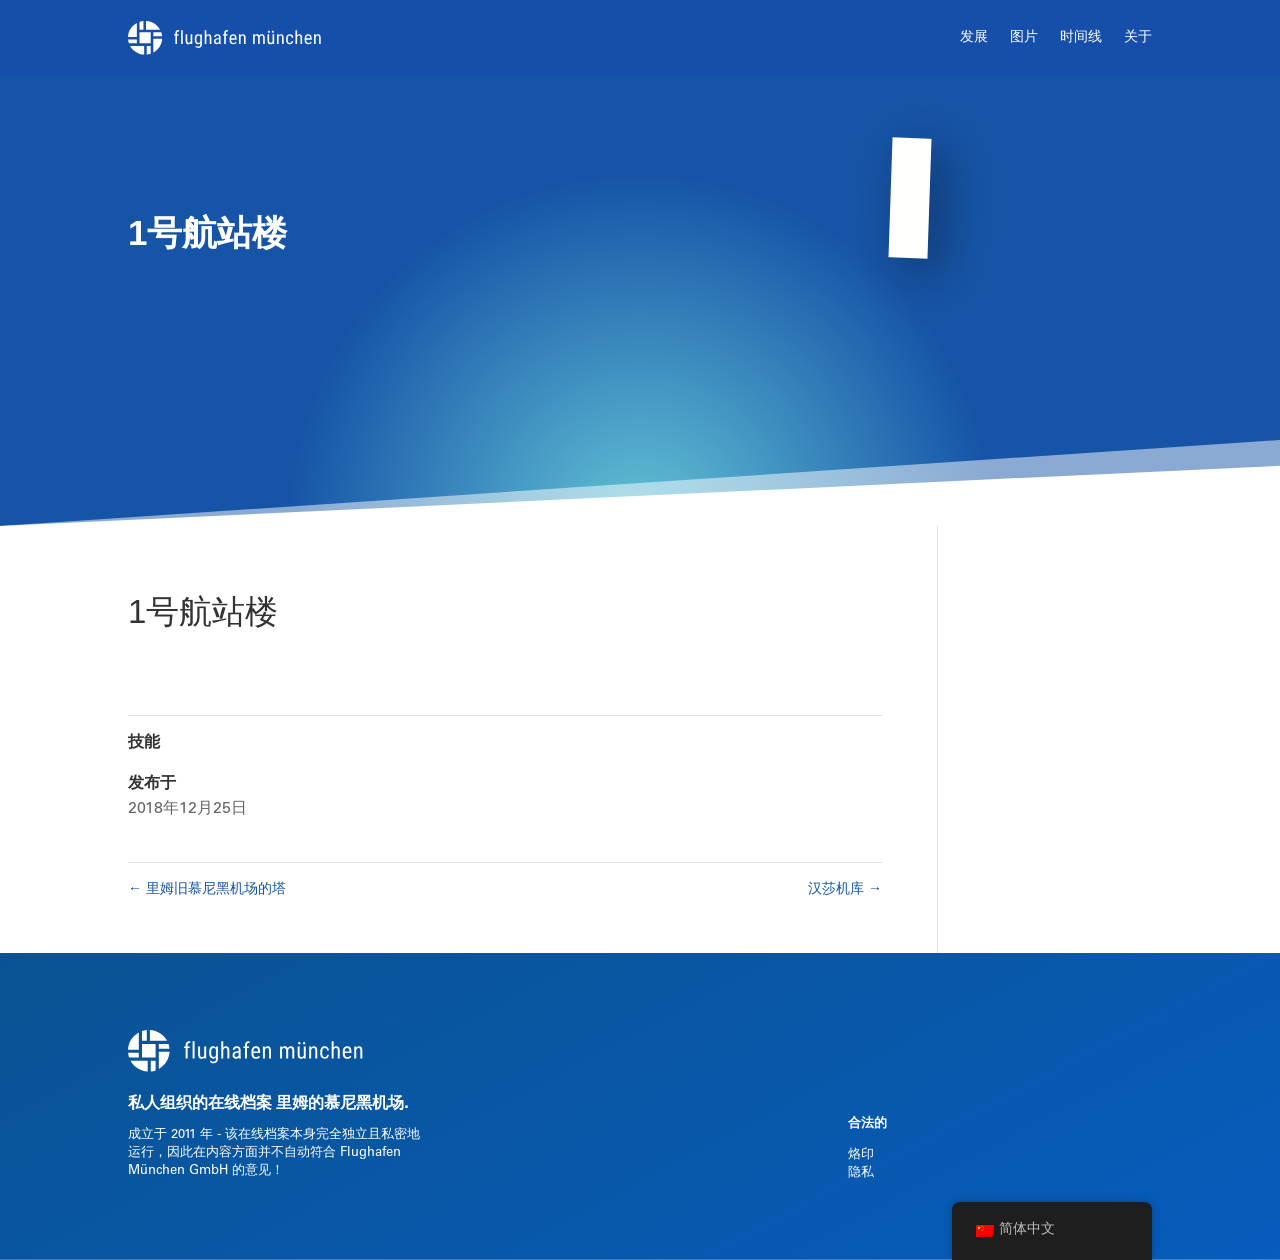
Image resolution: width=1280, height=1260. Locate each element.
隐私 (861, 1173)
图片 (1024, 38)
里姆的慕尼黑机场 (340, 1104)
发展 (974, 38)
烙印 (861, 1155)
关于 (1138, 38)
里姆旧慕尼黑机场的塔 (207, 890)
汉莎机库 (845, 890)
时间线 (1081, 38)
